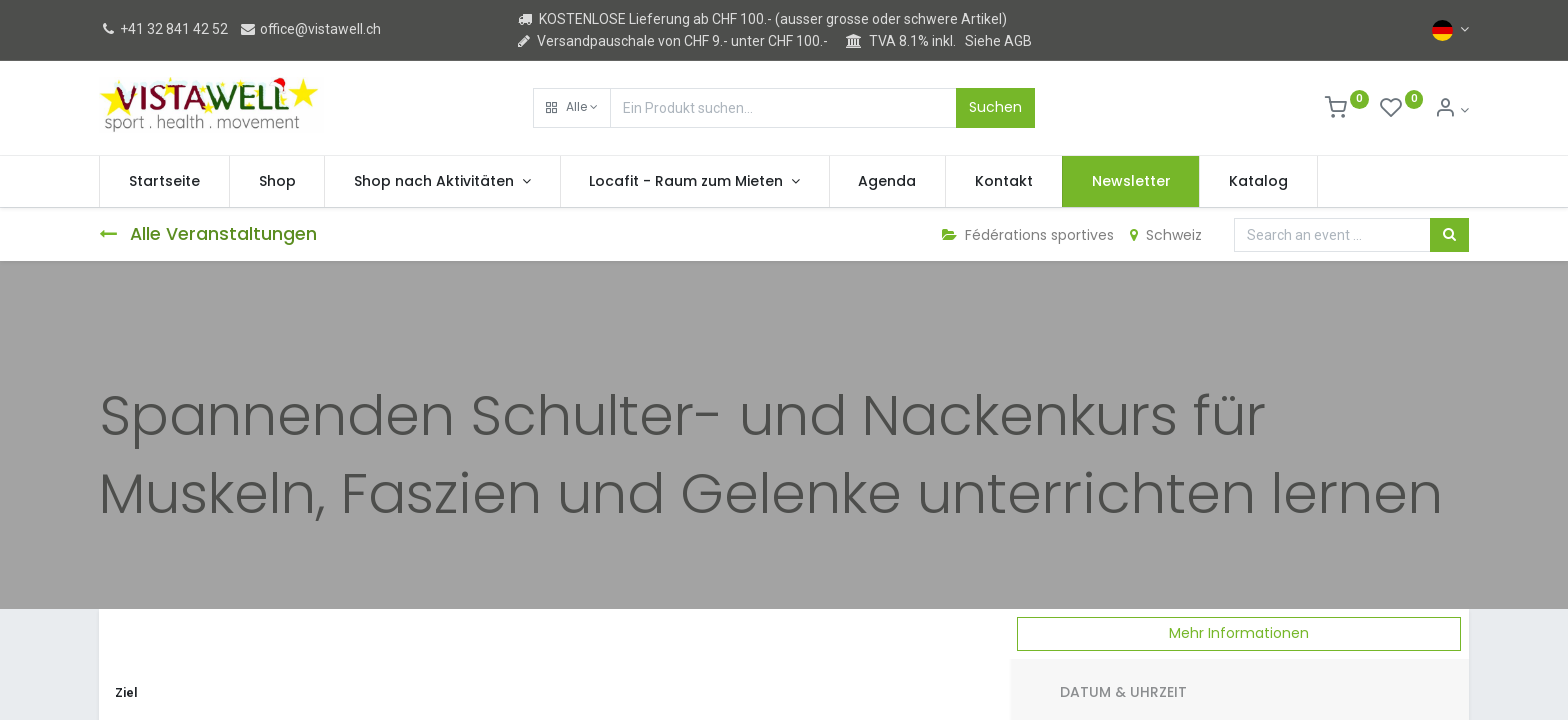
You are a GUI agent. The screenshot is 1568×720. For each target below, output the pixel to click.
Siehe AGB (998, 41)
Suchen (995, 107)
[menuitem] (164, 182)
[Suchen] (1449, 235)
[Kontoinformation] (1451, 110)
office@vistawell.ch (310, 29)
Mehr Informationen (1239, 633)
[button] (572, 108)
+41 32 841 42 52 (163, 29)
